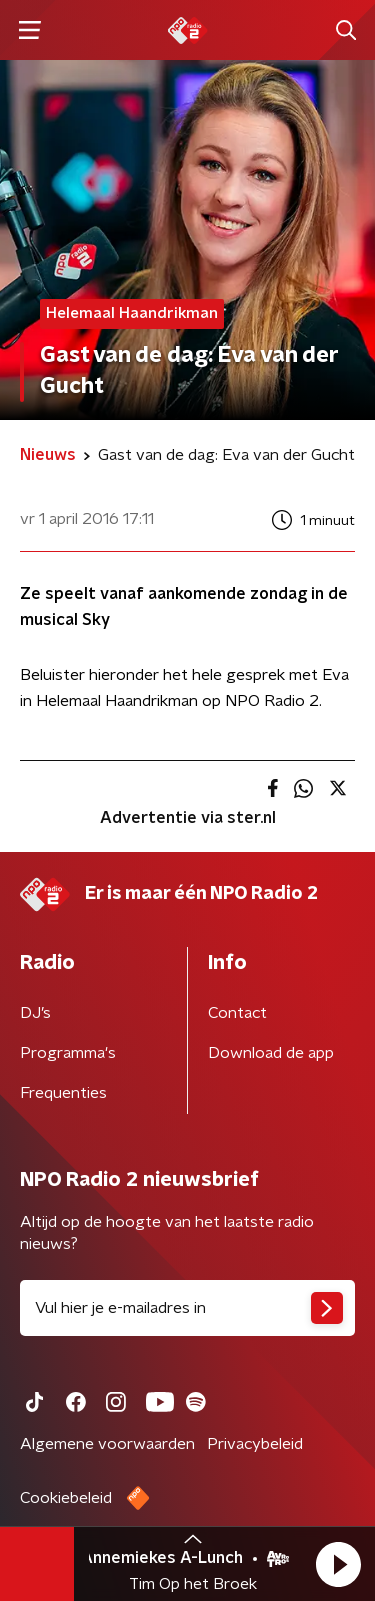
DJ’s (35, 1013)
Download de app (271, 1053)
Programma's (68, 1053)
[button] (338, 1564)
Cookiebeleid (66, 1498)
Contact (237, 1013)
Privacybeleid (255, 1444)
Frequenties (63, 1093)
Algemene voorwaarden (107, 1444)
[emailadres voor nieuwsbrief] (187, 1308)
